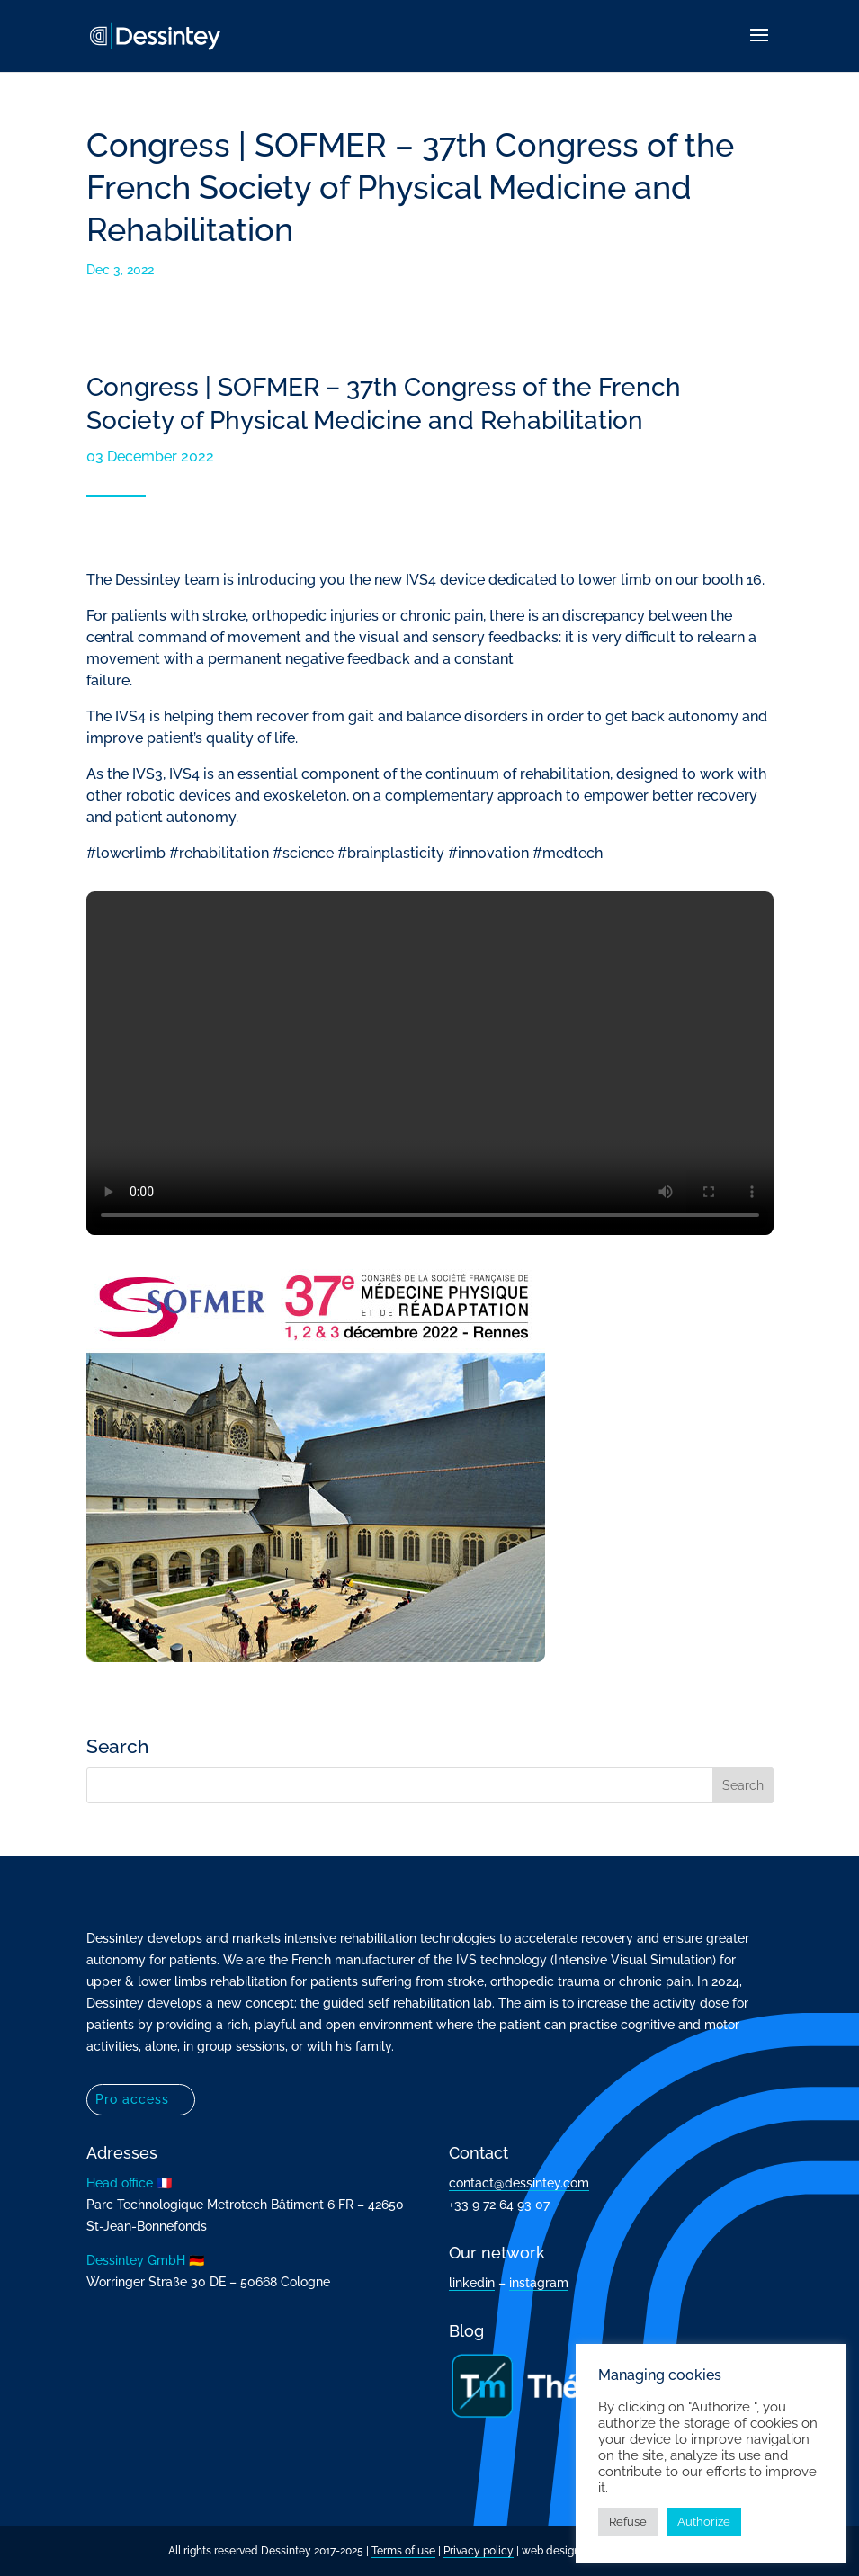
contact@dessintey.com (519, 2183)
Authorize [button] (703, 2521)
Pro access (132, 2099)
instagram (538, 2283)
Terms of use (403, 2551)
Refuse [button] (628, 2521)
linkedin (472, 2283)
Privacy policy (478, 2551)
